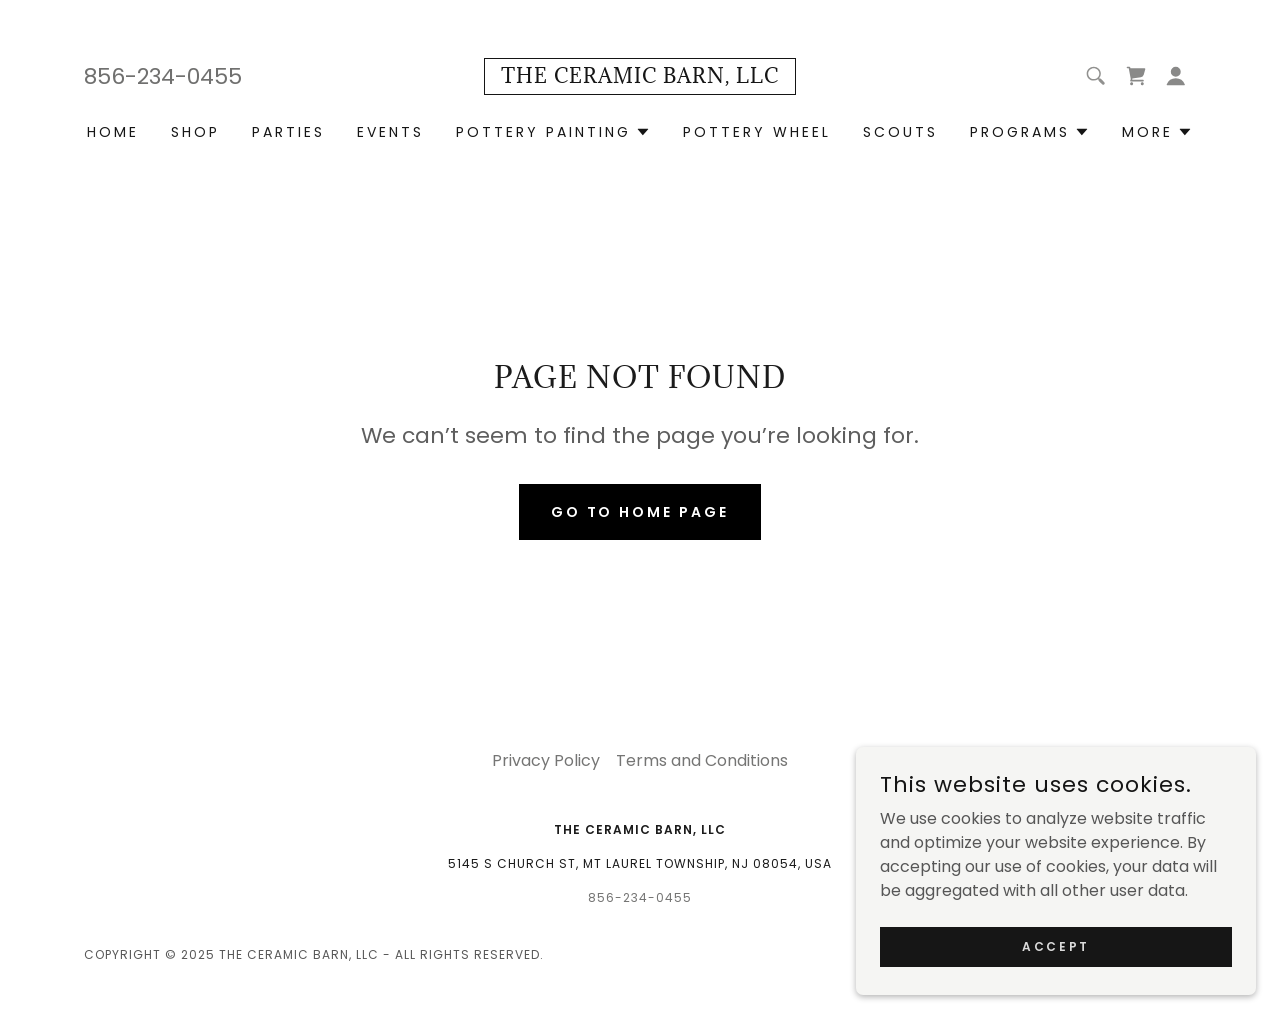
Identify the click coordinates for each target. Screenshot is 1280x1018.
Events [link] (390, 132)
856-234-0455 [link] (163, 76)
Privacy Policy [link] (546, 760)
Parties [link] (288, 132)
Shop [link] (195, 132)
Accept (1055, 973)
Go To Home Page (640, 512)
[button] (1176, 76)
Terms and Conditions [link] (702, 760)
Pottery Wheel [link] (757, 132)
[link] (640, 77)
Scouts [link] (900, 132)
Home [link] (113, 132)
